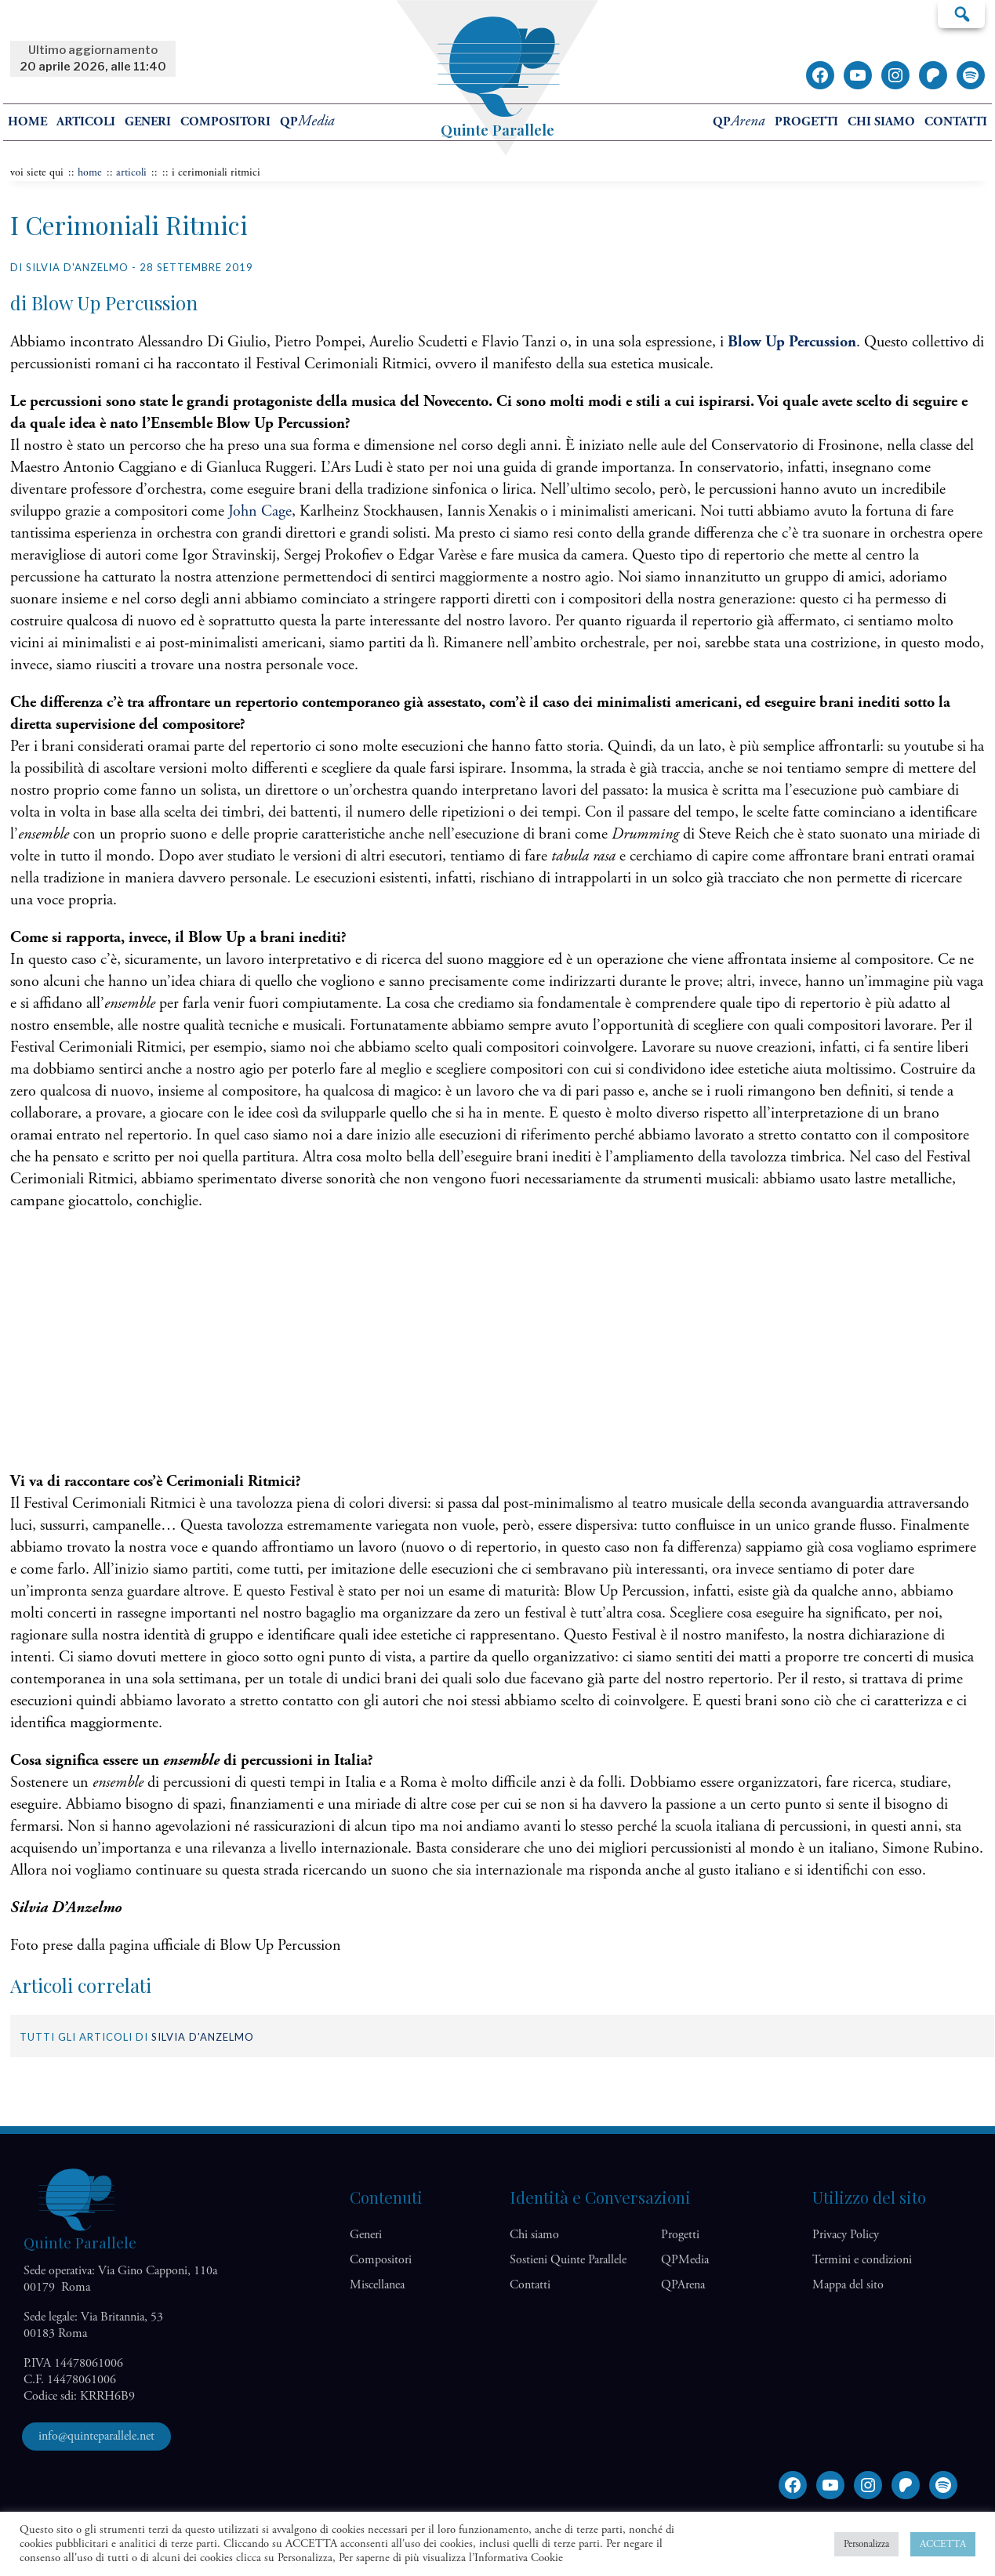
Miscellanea (377, 2285)
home (27, 122)
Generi (148, 122)
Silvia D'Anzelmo (202, 2037)
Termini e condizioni (862, 2260)
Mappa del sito (848, 2285)
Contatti (955, 122)
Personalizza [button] (866, 2544)
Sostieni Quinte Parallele (568, 2260)
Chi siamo (881, 122)
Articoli (85, 122)
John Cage (260, 511)
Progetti (806, 122)
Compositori (225, 122)
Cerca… (961, 13)
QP (307, 122)
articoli (131, 172)
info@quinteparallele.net (96, 2436)
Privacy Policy (845, 2234)
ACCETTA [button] (943, 2544)
